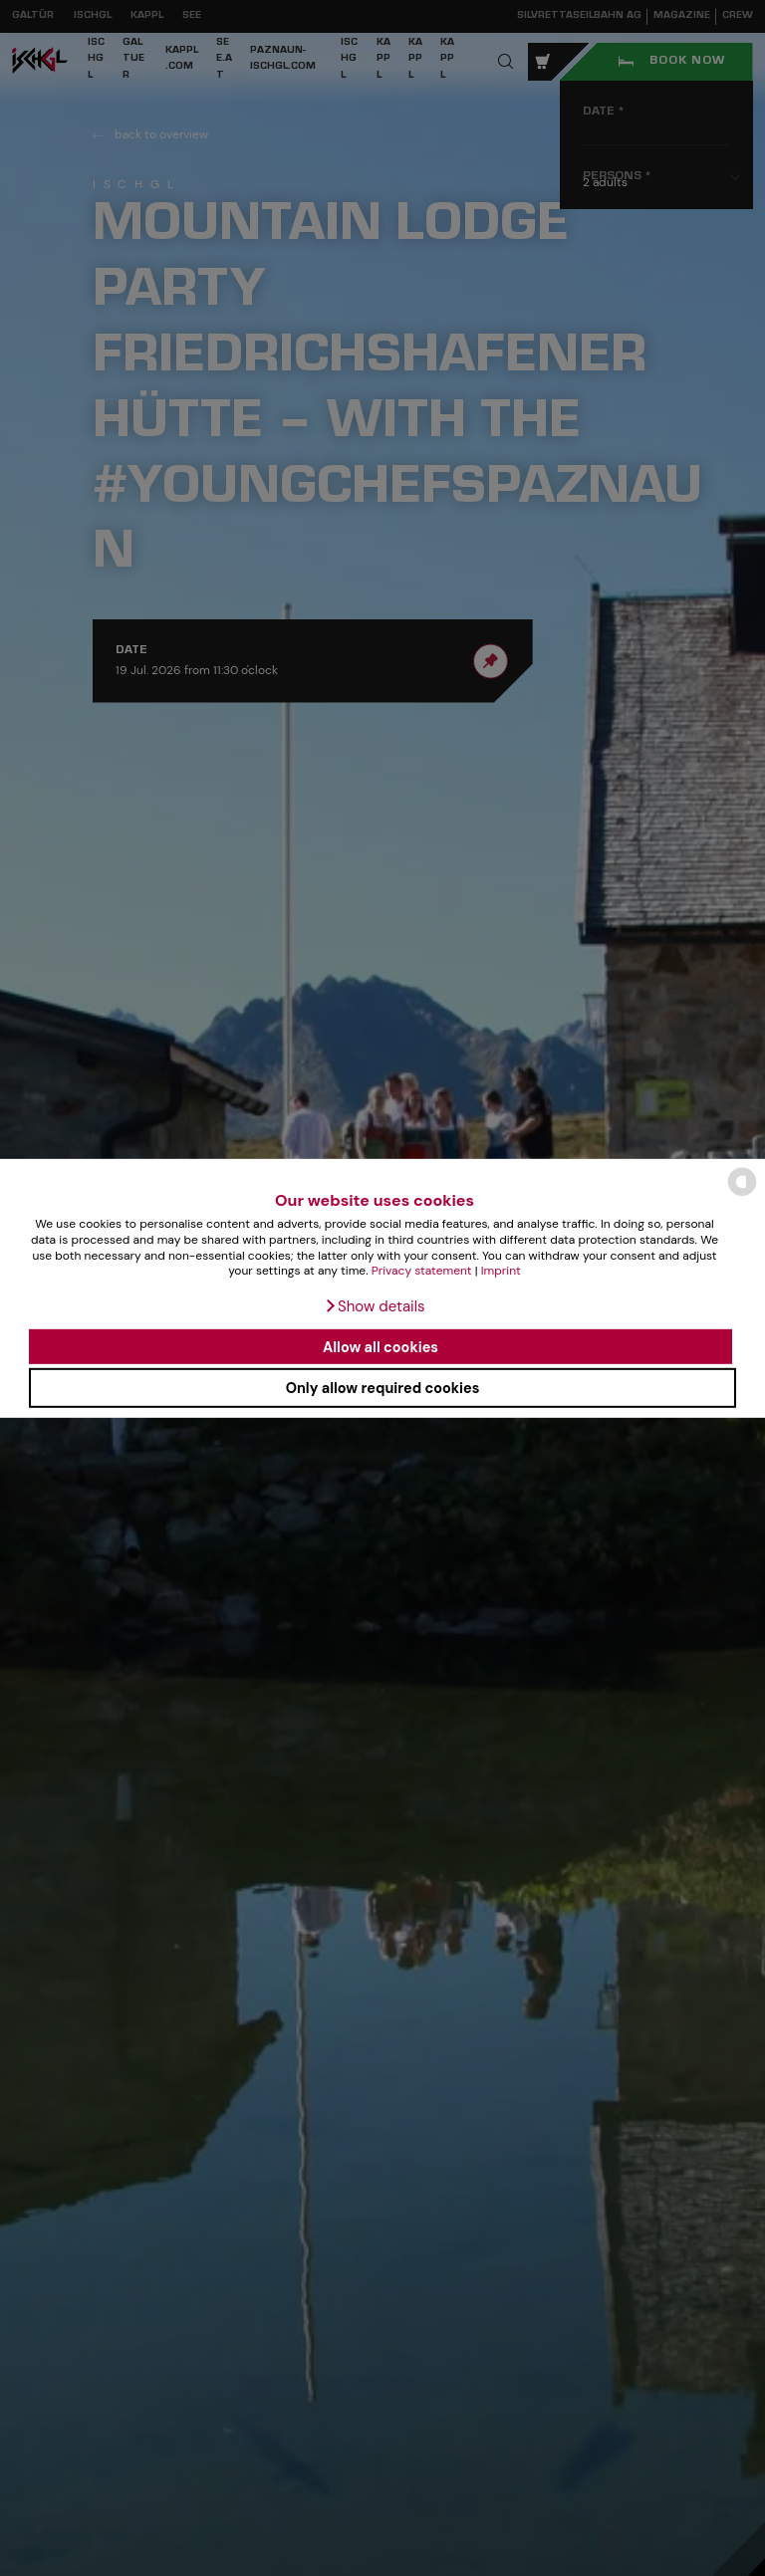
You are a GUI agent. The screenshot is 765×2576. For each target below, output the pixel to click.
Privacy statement (422, 1271)
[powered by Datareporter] (742, 1194)
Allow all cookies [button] (380, 1346)
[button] (374, 1306)
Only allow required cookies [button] (383, 1388)
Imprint (501, 1271)
